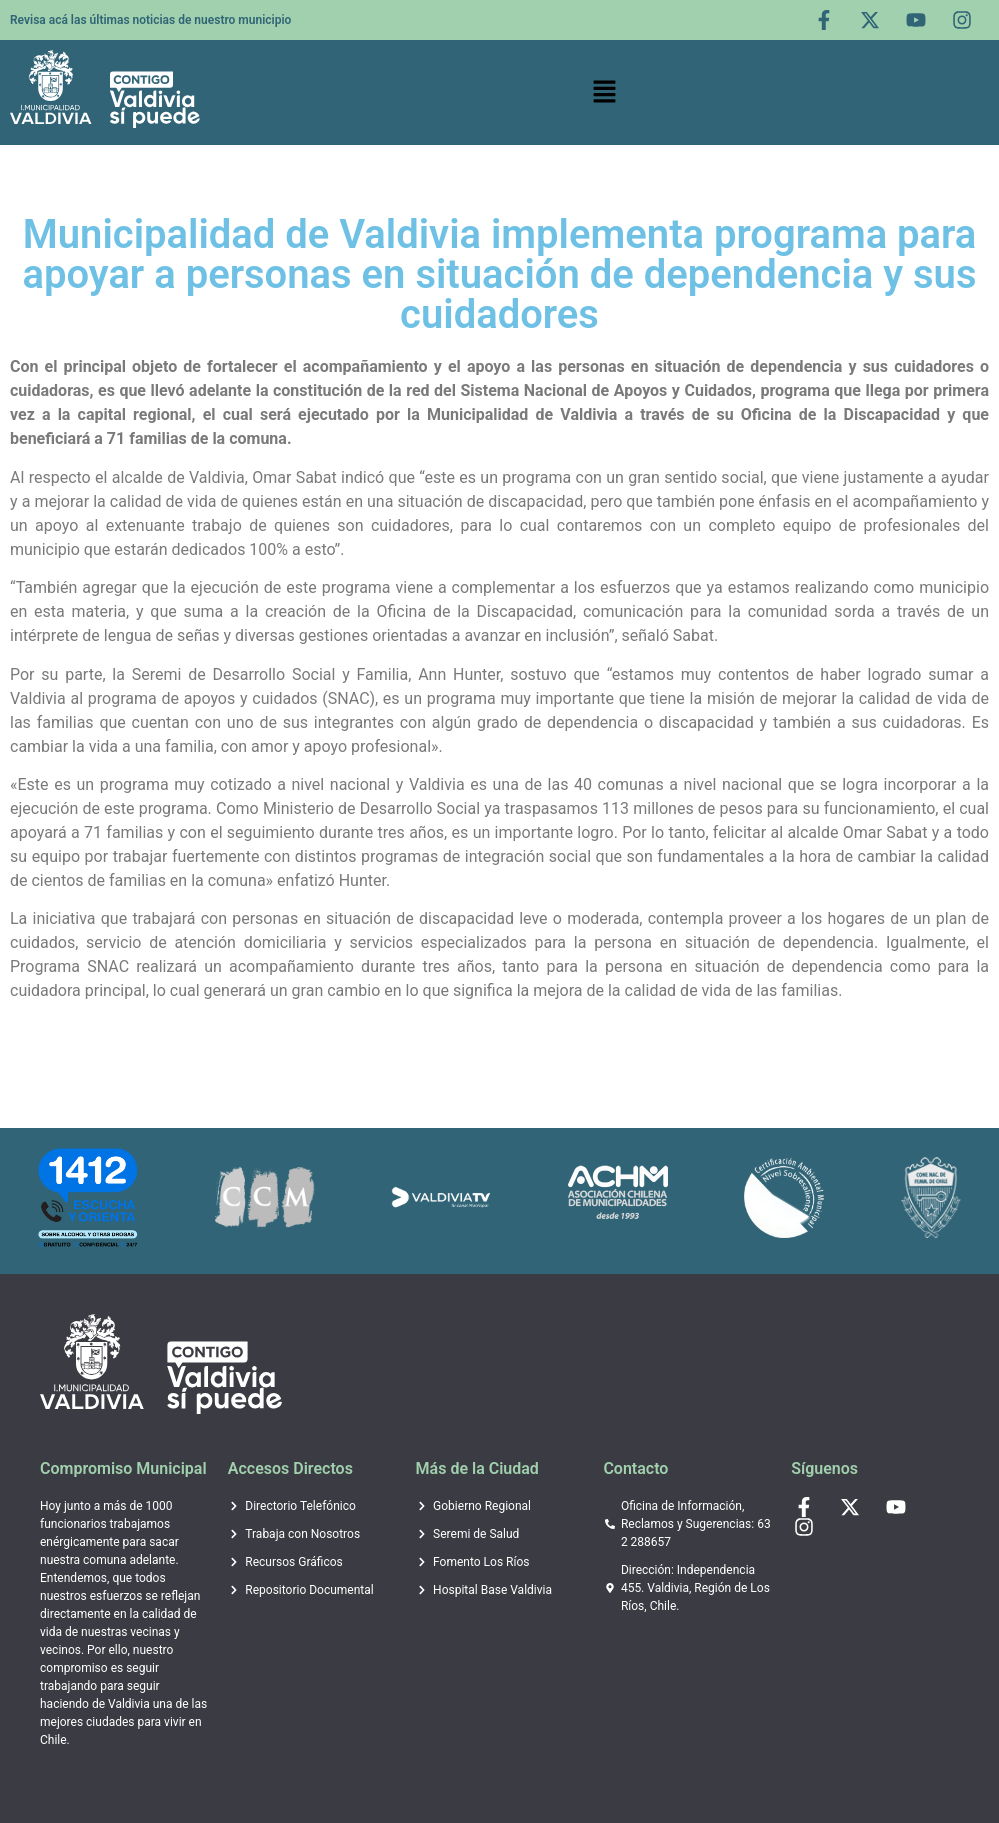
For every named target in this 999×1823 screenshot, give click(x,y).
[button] (605, 93)
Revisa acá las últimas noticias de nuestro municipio (150, 20)
